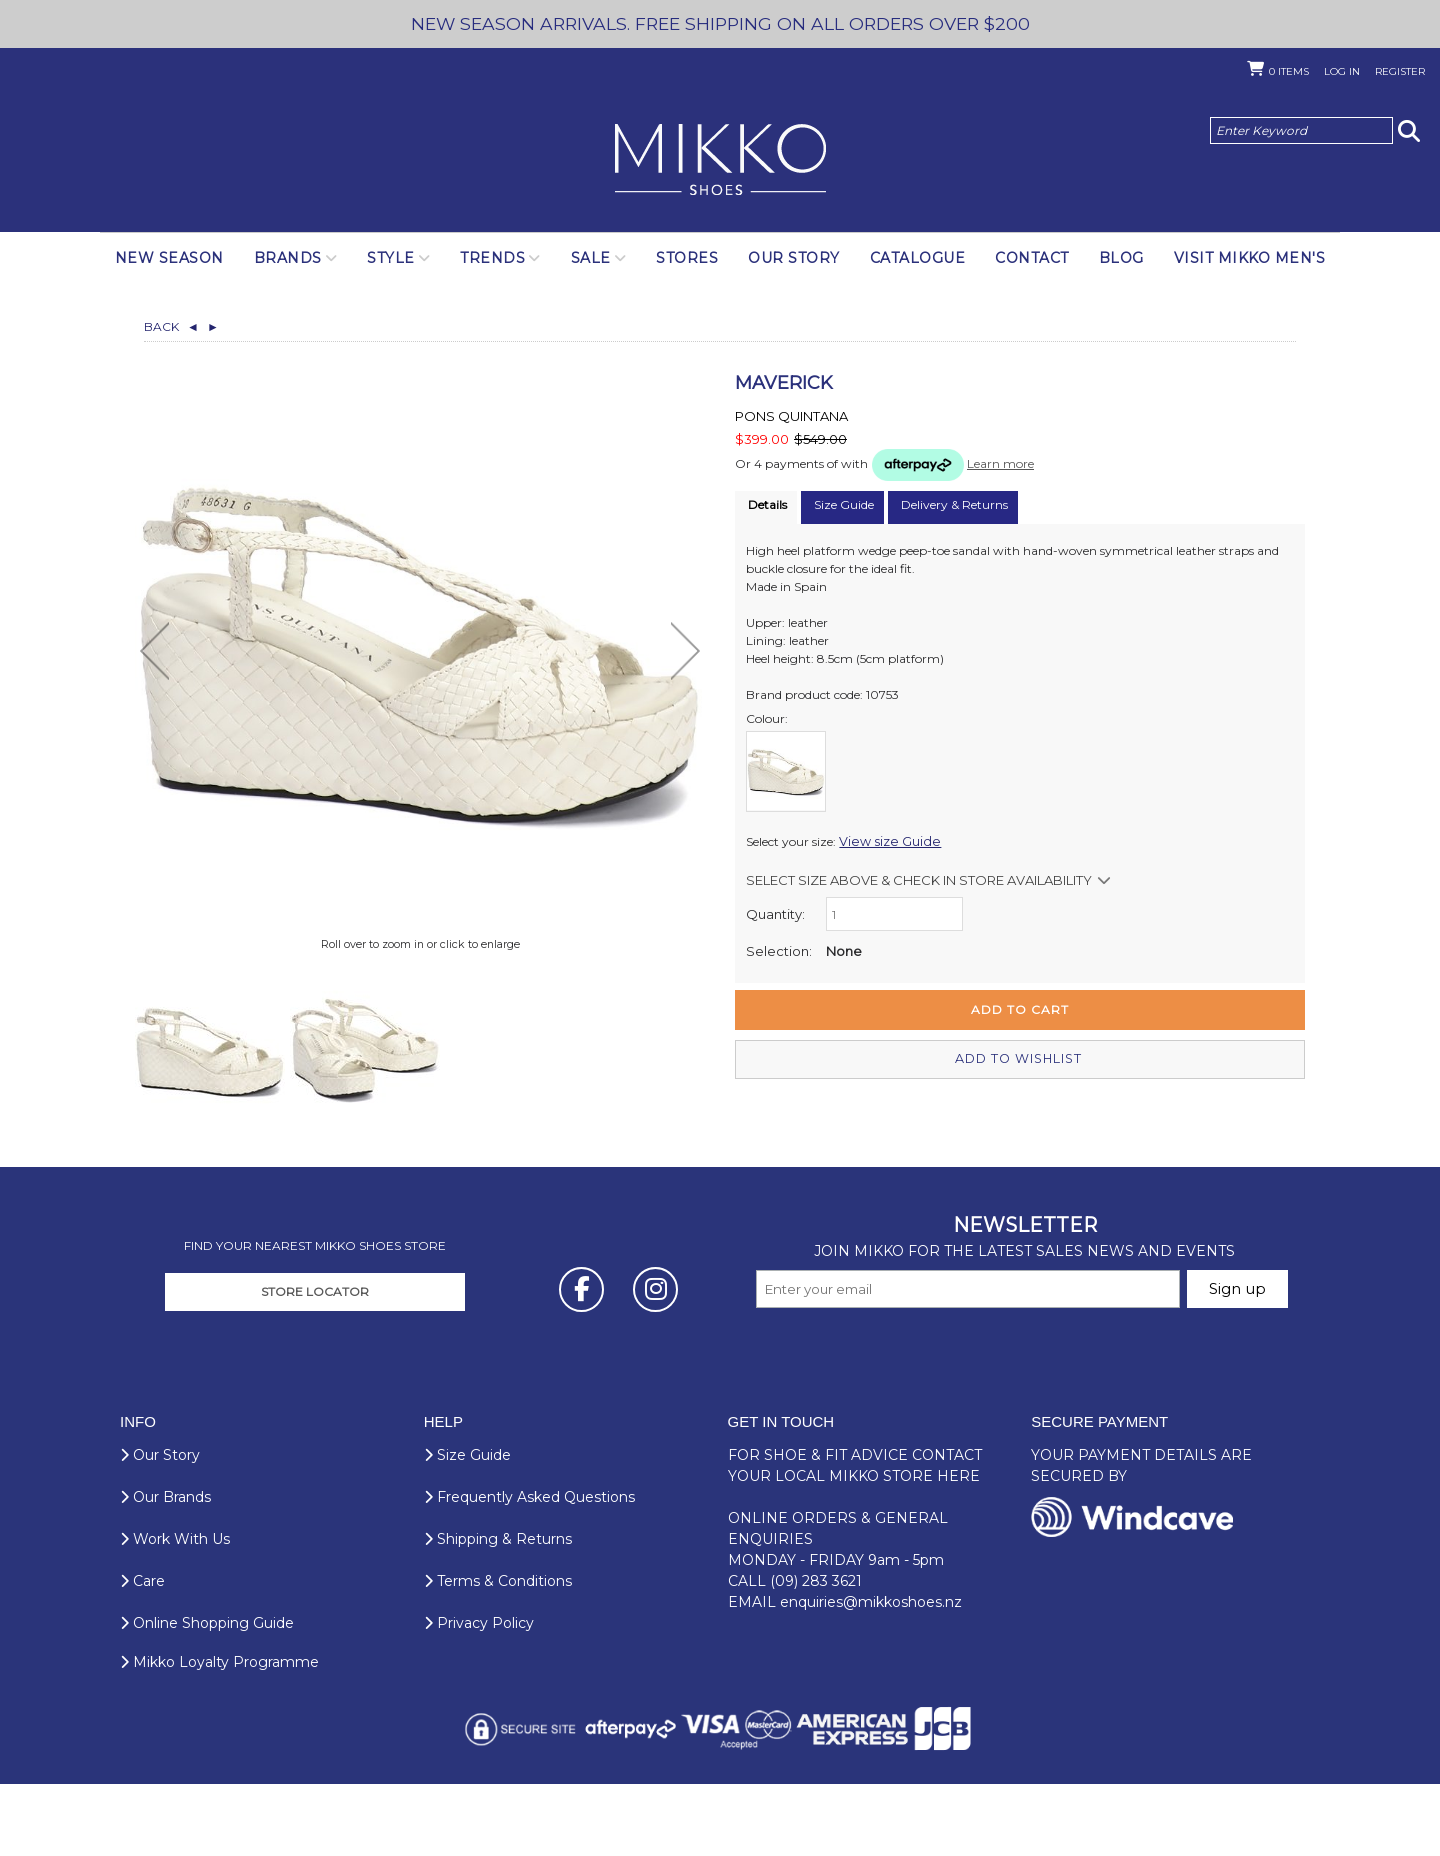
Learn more (1000, 463)
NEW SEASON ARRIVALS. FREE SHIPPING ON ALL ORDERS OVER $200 (720, 23)
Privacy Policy (479, 1695)
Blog (1121, 258)
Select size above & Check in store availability (919, 880)
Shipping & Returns (498, 1611)
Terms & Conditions (498, 1653)
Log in (1342, 71)
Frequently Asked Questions (529, 1569)
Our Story (794, 258)
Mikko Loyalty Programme (219, 1734)
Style (391, 258)
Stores (687, 258)
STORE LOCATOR (315, 1363)
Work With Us (175, 1611)
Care (142, 1653)
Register (1400, 71)
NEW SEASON (169, 258)
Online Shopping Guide (207, 1695)
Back (171, 326)
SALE (591, 258)
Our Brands (165, 1569)
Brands (288, 258)
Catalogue (918, 258)
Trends (492, 258)
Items (1289, 71)
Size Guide (467, 1527)
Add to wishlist (1020, 1058)
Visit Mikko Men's (1250, 258)
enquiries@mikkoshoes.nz (871, 1674)
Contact (1032, 258)
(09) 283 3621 (816, 1653)
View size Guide (883, 841)
